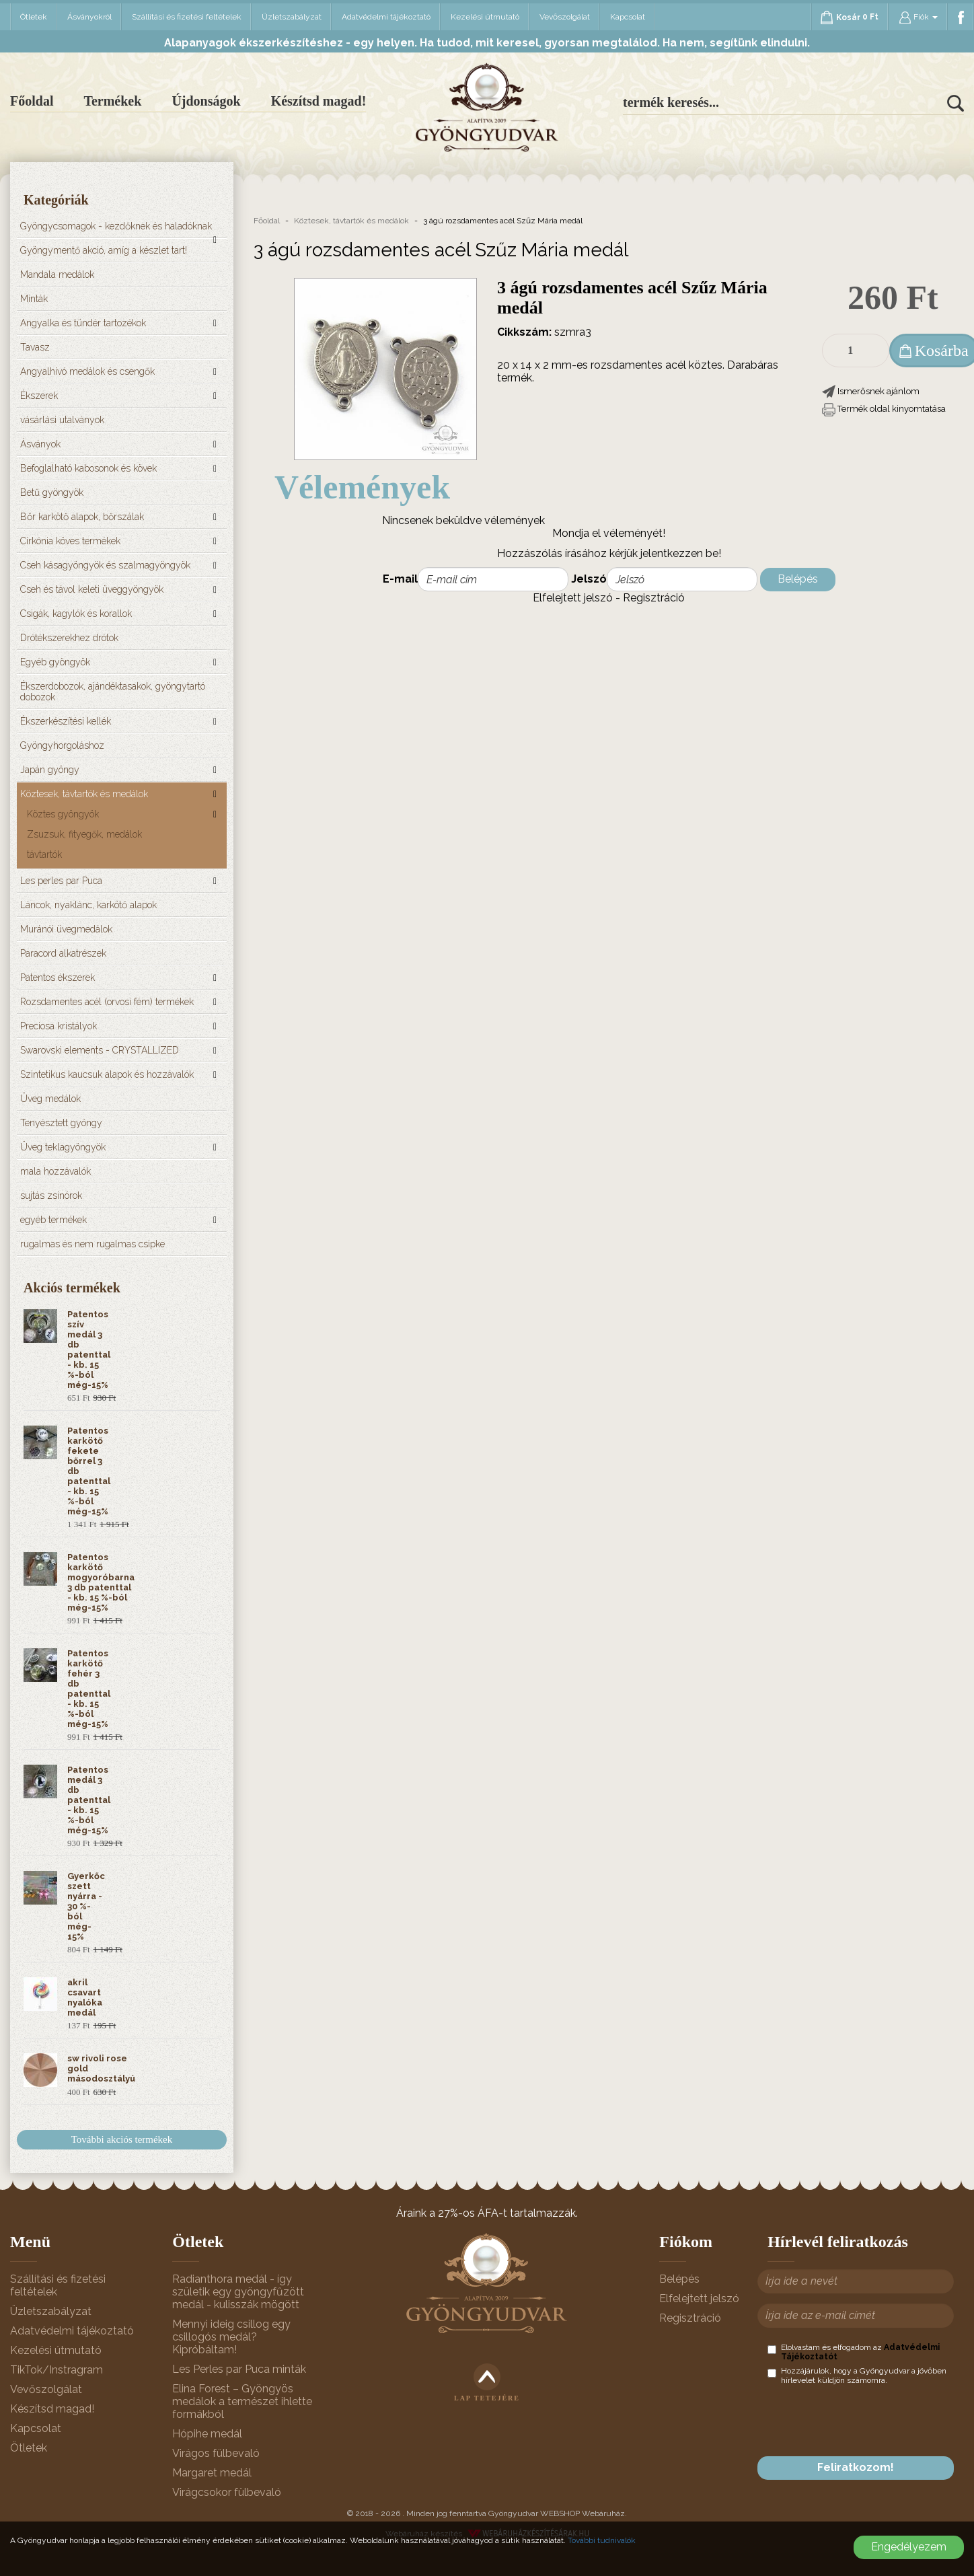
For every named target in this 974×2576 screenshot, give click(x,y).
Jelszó (589, 579)
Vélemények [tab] (362, 487)
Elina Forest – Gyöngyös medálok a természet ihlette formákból (242, 2401)
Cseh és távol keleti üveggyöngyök (91, 589)
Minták (34, 298)
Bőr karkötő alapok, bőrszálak (82, 516)
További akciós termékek (122, 2139)
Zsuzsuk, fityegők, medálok (84, 834)
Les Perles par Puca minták (239, 2369)
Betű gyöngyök (51, 492)
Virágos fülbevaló (216, 2453)
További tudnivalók (602, 2540)
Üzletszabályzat (292, 17)
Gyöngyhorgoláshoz (62, 745)
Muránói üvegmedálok (66, 929)
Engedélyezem (908, 2546)
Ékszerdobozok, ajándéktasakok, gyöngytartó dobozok (112, 691)
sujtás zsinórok (51, 1195)
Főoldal (31, 101)
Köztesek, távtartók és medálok (84, 793)
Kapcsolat (627, 17)
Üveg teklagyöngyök (63, 1147)
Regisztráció (654, 597)
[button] (871, 391)
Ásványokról (89, 17)
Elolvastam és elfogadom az (853, 2352)
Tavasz (35, 347)
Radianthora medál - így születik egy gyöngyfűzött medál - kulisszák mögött (238, 2292)
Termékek (112, 101)
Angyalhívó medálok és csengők (87, 371)
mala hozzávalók (55, 1171)
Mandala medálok (57, 274)
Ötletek (33, 17)
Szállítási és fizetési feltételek (186, 17)
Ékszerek (39, 395)
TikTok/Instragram (56, 2369)
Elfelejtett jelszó (573, 597)
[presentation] (869, 2420)
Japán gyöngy (49, 769)
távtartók (44, 854)
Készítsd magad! (319, 101)
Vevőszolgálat (564, 17)
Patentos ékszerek (57, 977)
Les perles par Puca (61, 880)
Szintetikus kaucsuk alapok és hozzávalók (107, 1074)
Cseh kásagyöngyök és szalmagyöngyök (105, 565)
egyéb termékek (53, 1219)
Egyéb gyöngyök (55, 662)
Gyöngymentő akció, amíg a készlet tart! (103, 250)
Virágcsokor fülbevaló (226, 2492)
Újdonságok (206, 101)
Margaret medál (212, 2472)
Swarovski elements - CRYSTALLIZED (99, 1050)
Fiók (918, 17)
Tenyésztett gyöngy (61, 1122)
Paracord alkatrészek (63, 953)
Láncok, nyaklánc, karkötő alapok (88, 904)
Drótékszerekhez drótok (69, 637)
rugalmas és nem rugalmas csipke (92, 1244)
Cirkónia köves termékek (70, 541)
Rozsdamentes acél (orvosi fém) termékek (107, 1001)
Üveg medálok (50, 1098)
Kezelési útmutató (485, 17)
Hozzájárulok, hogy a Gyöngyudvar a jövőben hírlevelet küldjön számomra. (856, 2375)
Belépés (798, 579)
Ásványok (40, 444)
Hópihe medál (207, 2433)
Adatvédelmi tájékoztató (386, 17)
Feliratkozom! (855, 2467)
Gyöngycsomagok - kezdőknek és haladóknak (116, 226)
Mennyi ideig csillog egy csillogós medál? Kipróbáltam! (231, 2337)
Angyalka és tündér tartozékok (83, 323)
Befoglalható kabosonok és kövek (88, 468)
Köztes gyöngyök (63, 814)
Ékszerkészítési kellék (65, 721)
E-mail (400, 579)
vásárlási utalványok (62, 419)
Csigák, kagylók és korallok (76, 613)
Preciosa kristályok (58, 1026)
